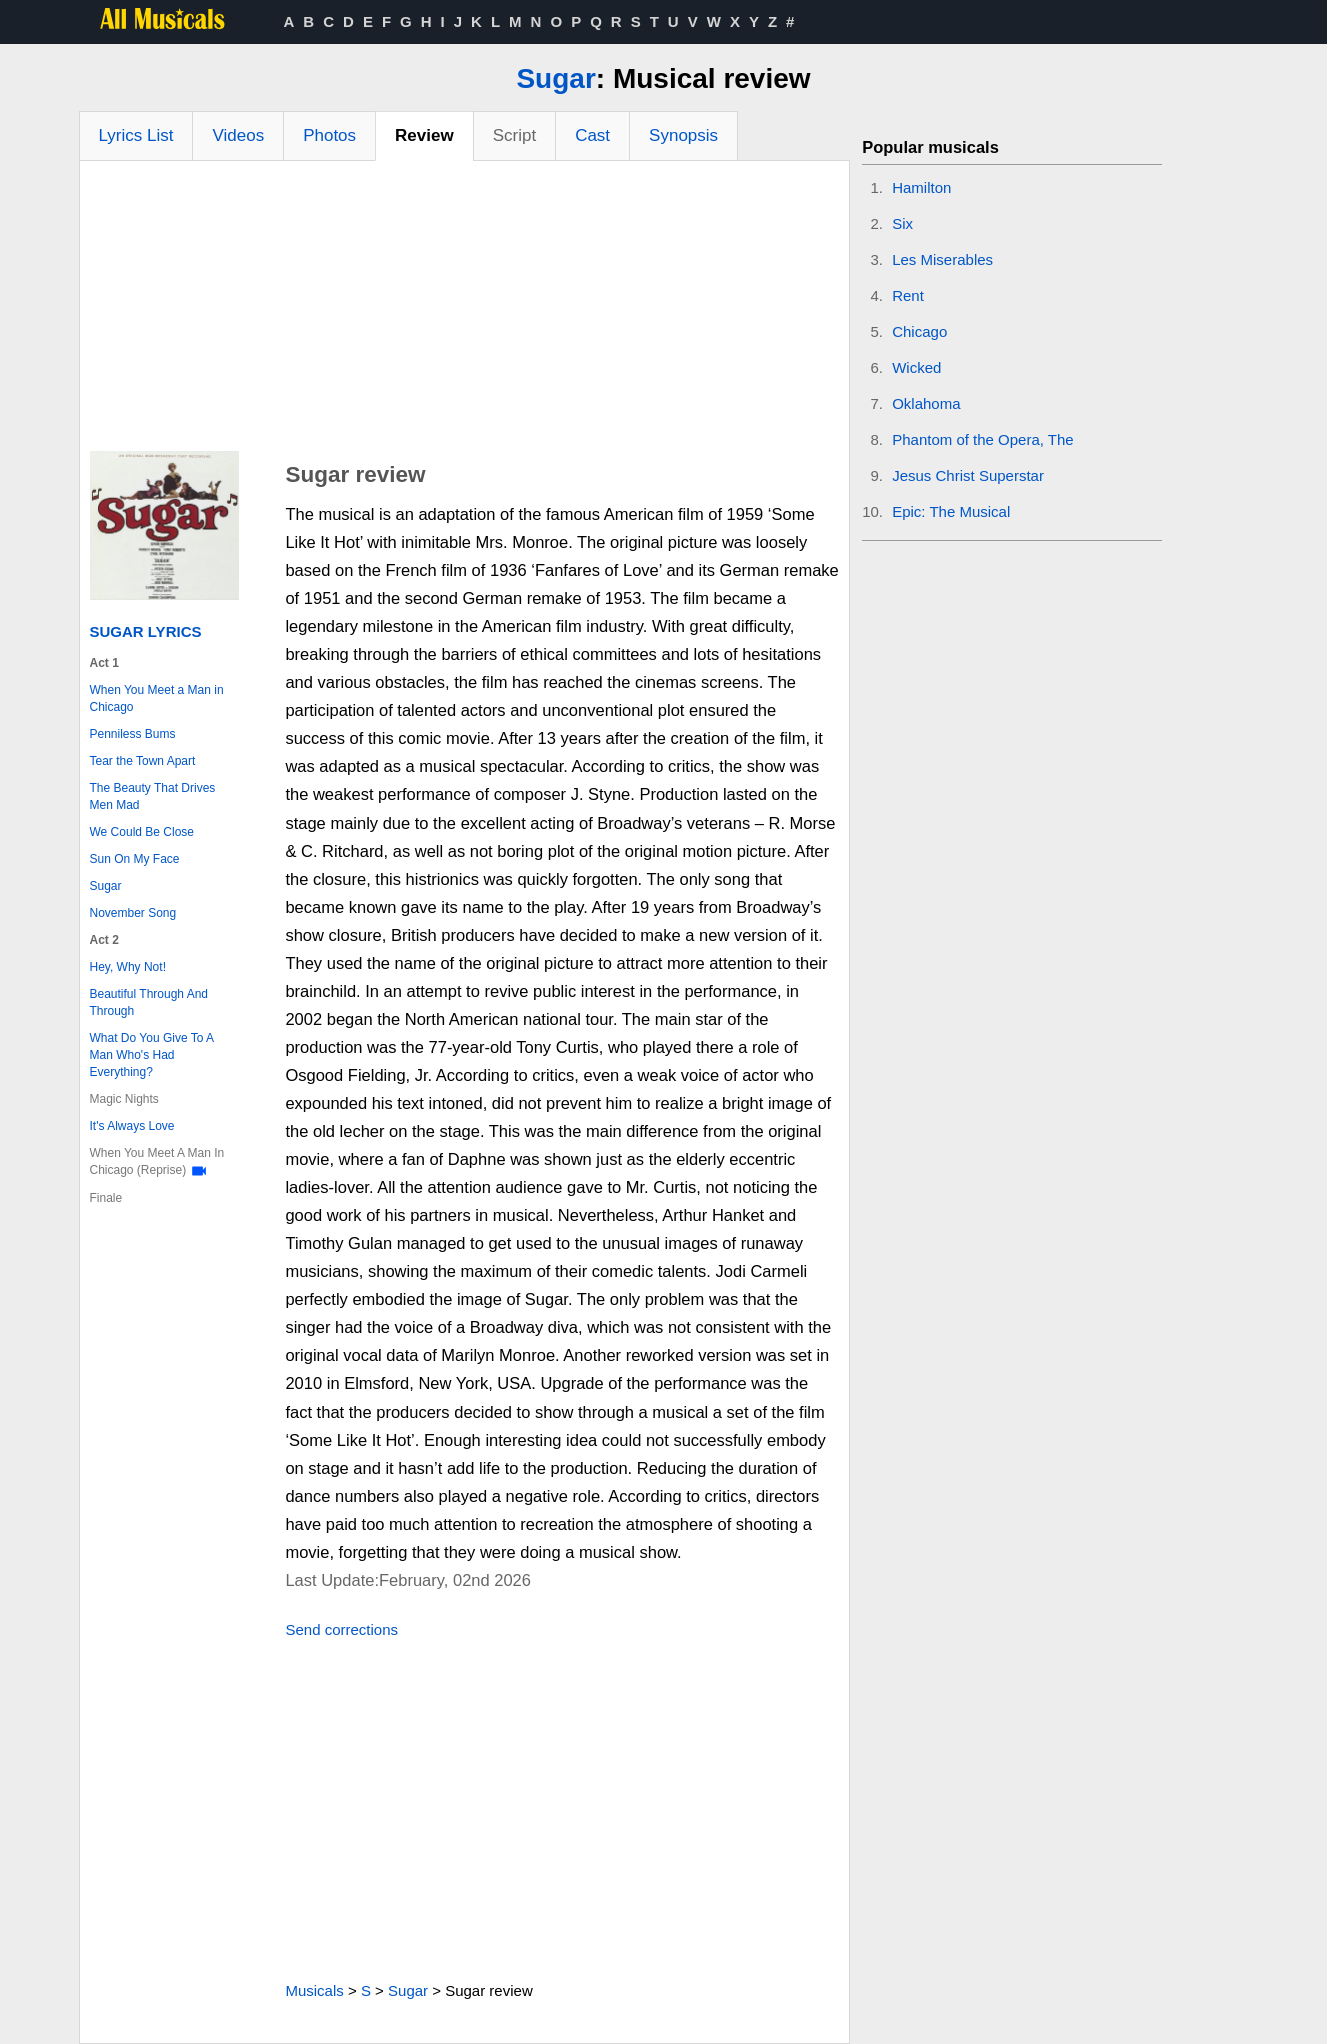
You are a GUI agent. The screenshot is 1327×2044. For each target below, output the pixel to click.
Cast (592, 135)
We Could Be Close (142, 832)
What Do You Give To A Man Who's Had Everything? (152, 1055)
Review (424, 135)
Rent (908, 295)
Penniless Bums (133, 734)
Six (902, 223)
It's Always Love (132, 1126)
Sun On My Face (135, 859)
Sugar (555, 78)
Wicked (916, 367)
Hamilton (921, 187)
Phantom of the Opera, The (983, 439)
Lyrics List (136, 135)
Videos (238, 135)
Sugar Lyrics (146, 631)
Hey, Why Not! (128, 967)
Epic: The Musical (951, 511)
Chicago (919, 331)
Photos (329, 135)
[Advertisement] (465, 311)
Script (514, 135)
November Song (133, 913)
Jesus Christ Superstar (968, 475)
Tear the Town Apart (143, 761)
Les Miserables (942, 259)
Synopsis (683, 135)
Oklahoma (926, 403)
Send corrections (341, 1629)
